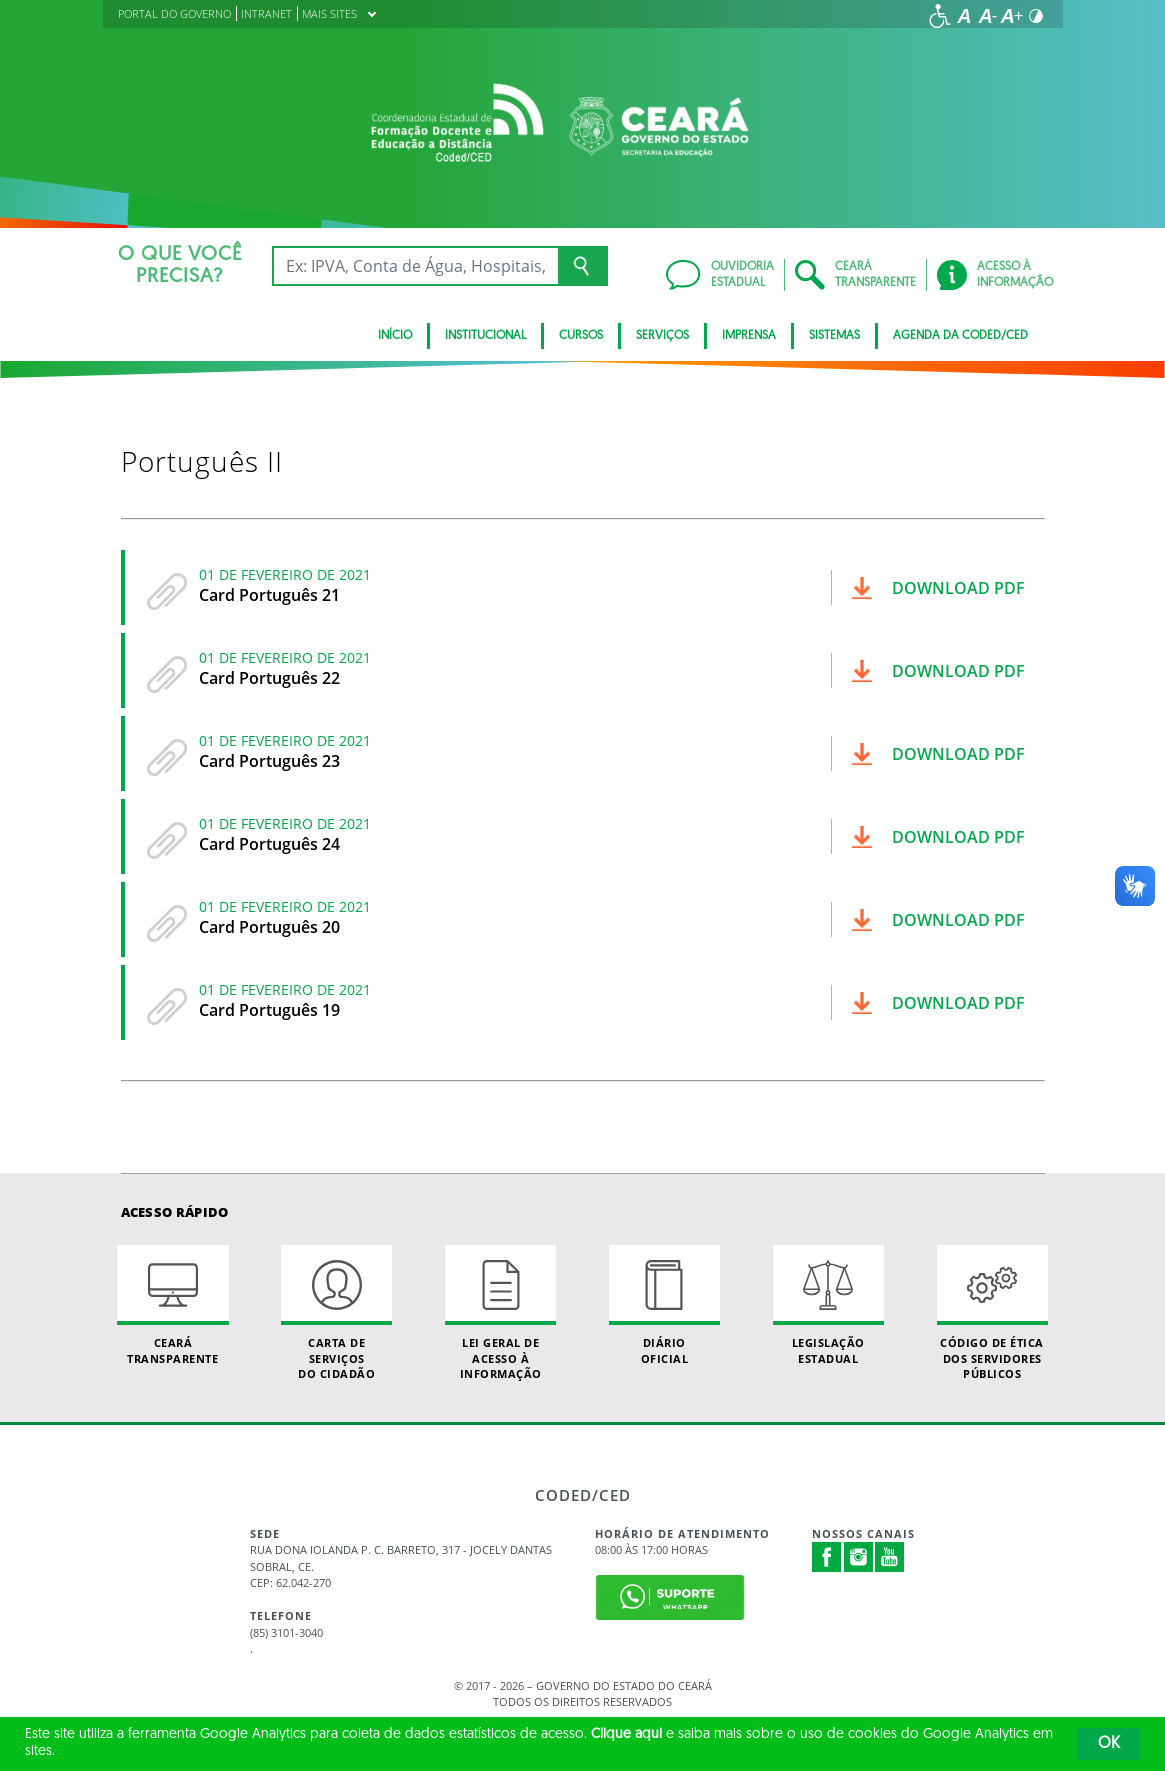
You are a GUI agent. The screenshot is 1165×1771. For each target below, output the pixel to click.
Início (395, 336)
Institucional (485, 336)
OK (1109, 1744)
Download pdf (958, 588)
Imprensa (749, 336)
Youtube (890, 1557)
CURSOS (581, 336)
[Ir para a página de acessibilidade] (940, 16)
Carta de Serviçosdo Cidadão (336, 1313)
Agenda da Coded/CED (960, 336)
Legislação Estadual (828, 1305)
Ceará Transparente (172, 1305)
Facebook (827, 1557)
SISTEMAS (834, 336)
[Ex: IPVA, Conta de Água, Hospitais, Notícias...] (415, 266)
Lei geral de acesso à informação (500, 1313)
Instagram (859, 1557)
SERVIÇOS (662, 336)
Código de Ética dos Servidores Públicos (992, 1313)
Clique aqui (626, 1734)
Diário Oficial (664, 1305)
